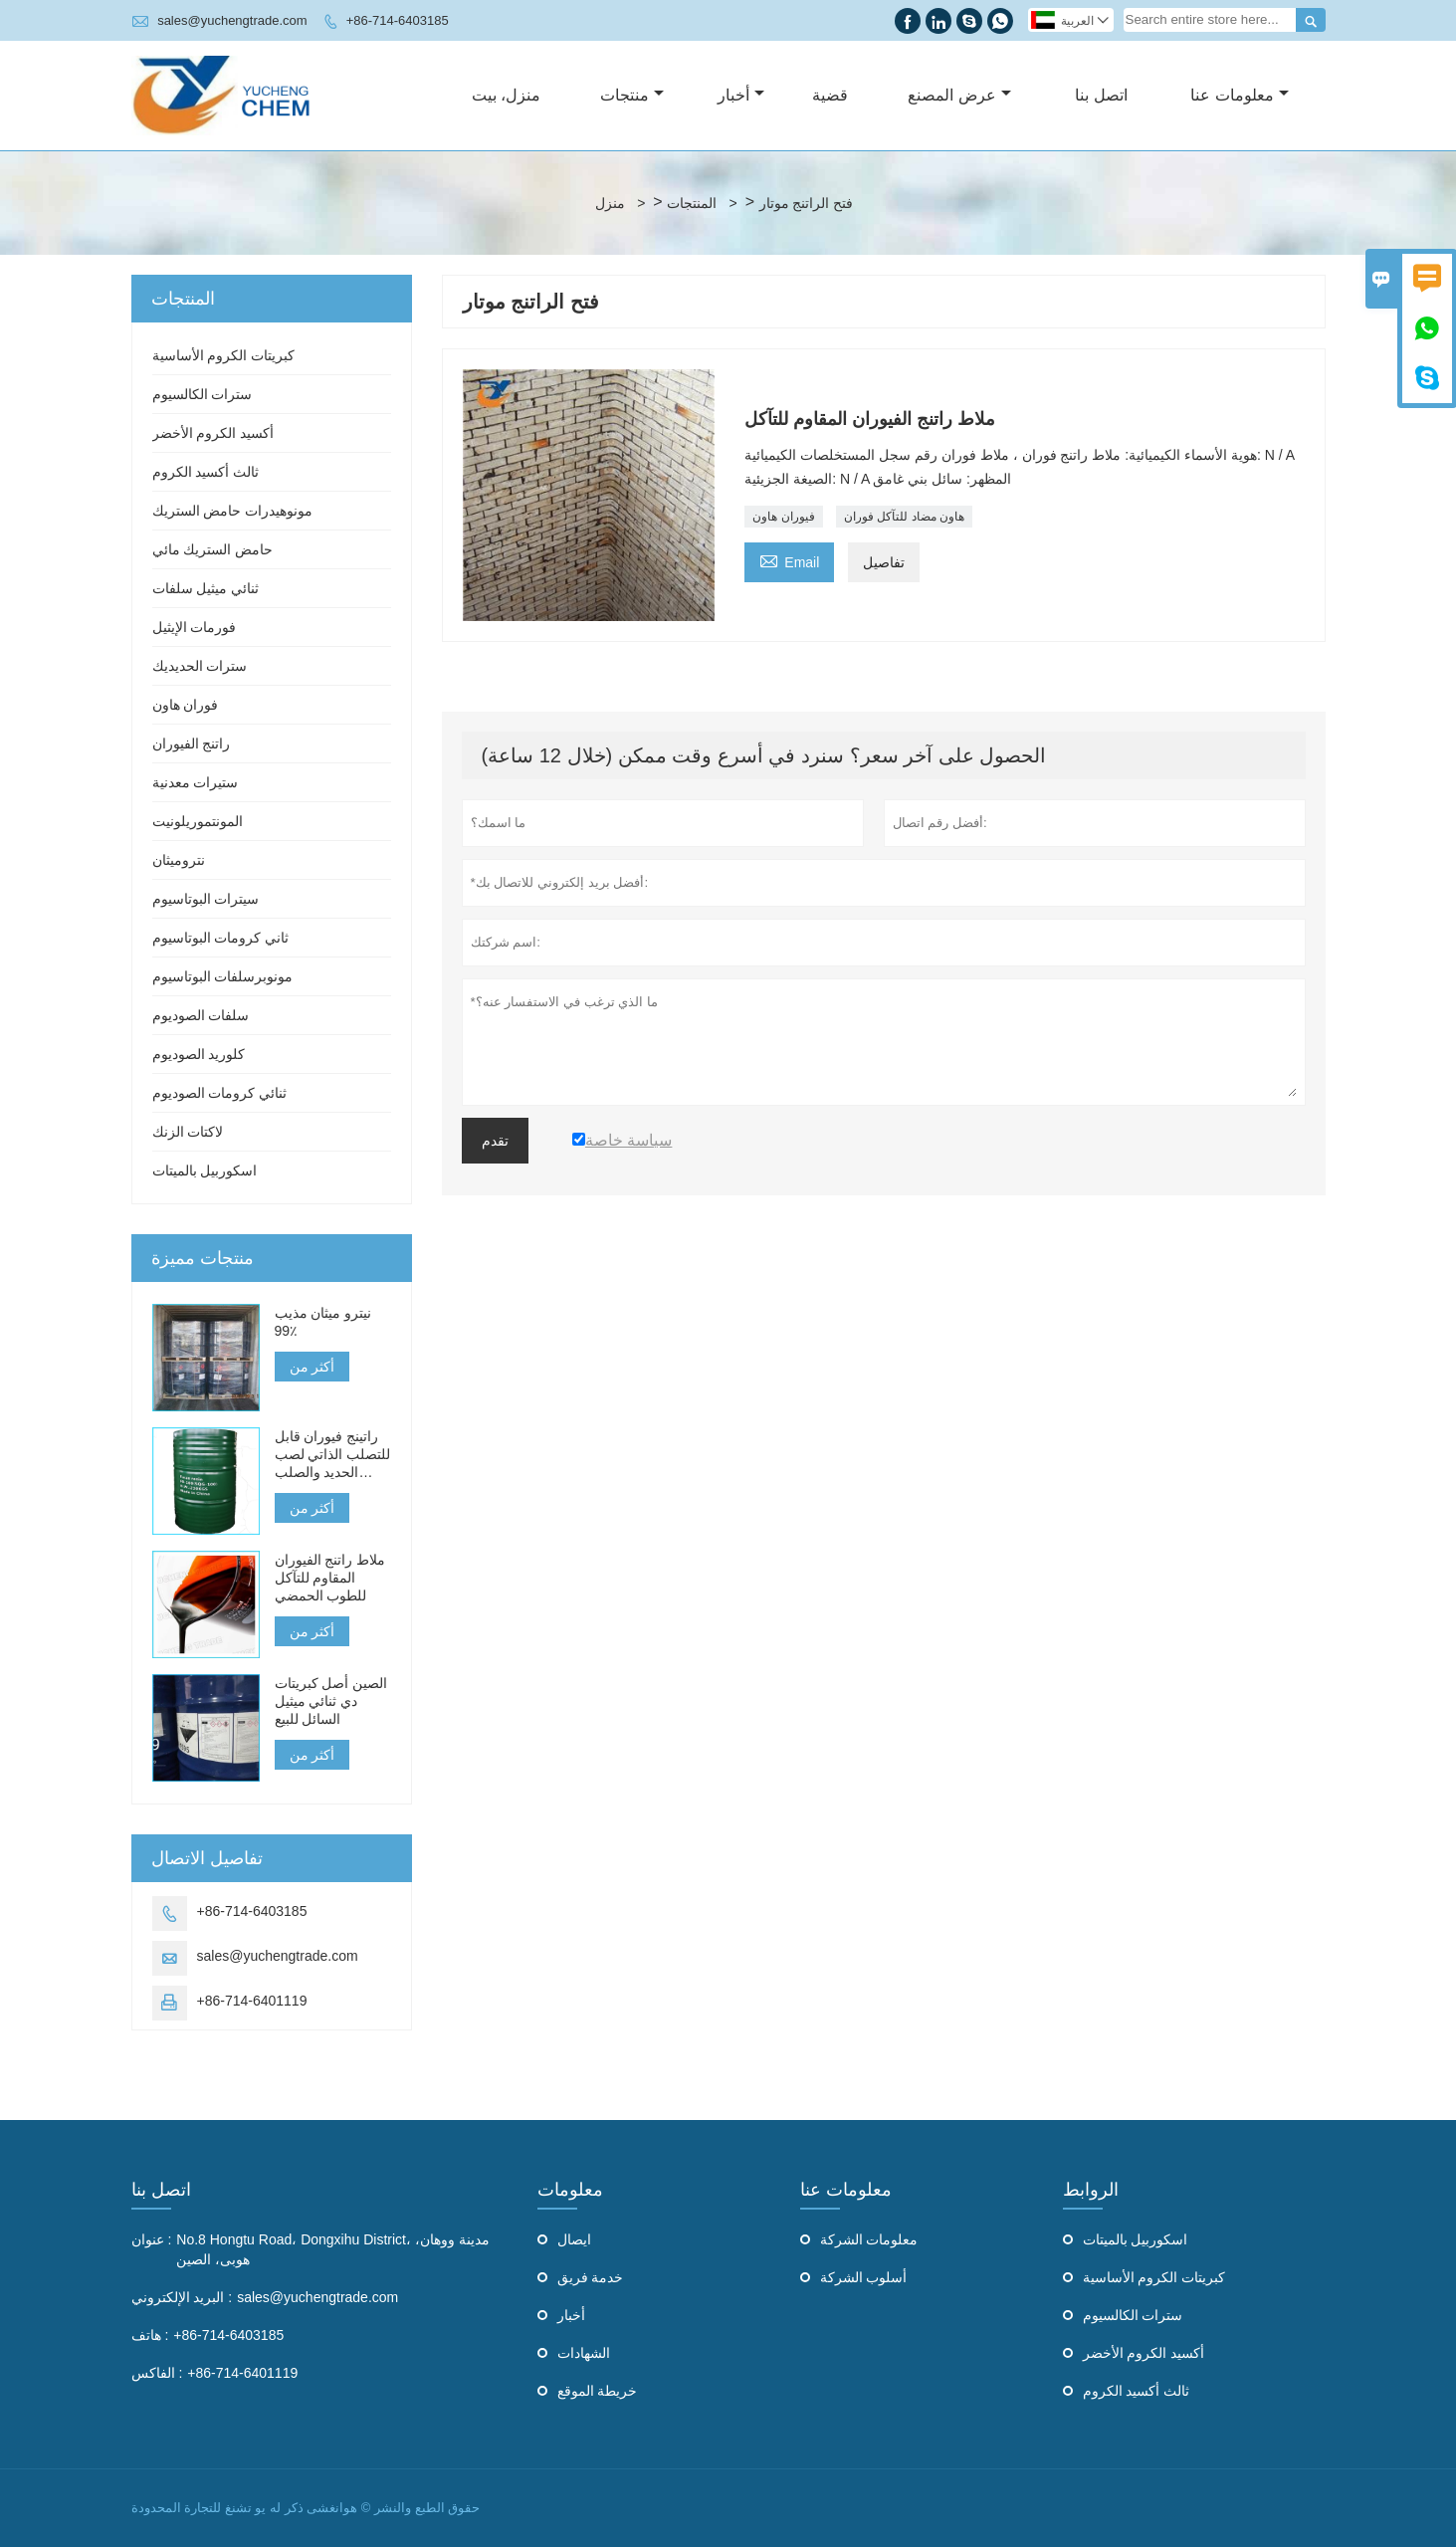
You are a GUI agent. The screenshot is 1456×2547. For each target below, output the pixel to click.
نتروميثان (178, 860)
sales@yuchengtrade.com (232, 20)
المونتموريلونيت (197, 821)
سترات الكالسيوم (202, 394)
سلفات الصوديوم (201, 1015)
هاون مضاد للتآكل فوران (904, 517)
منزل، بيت (506, 95)
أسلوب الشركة (864, 2277)
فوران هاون (185, 705)
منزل (610, 203)
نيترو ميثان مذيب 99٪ (323, 1322)
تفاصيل (884, 562)
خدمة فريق (590, 2277)
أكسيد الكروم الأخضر (213, 433)
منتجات (632, 95)
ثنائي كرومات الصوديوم (220, 1093)
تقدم (495, 1141)
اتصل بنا (1101, 95)
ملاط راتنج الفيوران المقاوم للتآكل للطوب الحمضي (330, 1577)
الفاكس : (157, 2373)
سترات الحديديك (200, 666)
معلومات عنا (1239, 95)
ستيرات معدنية (195, 782)
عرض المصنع (959, 95)
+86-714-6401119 (252, 2001)
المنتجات (692, 203)
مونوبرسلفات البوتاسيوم (223, 976)
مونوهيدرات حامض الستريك (232, 511)
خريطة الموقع (597, 2391)
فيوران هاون (783, 517)
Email (789, 559)
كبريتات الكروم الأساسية (224, 355)
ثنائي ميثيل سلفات (206, 588)
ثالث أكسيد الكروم (206, 472)
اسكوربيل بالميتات (205, 1170)
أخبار (741, 95)
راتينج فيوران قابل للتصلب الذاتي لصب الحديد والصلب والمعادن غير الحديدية (333, 1454)
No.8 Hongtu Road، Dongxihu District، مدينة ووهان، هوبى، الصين (332, 2249)
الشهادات (583, 2353)
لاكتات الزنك (188, 1132)
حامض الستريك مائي (213, 549)
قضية (830, 95)
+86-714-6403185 (397, 20)
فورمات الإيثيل (194, 627)
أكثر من (312, 1367)
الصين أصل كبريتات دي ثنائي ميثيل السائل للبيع (331, 1701)
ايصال (574, 2239)
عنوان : (151, 2239)
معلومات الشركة (869, 2239)
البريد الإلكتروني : (182, 2297)
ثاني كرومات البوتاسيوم (221, 938)
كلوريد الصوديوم (199, 1054)
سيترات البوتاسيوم (206, 899)
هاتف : (150, 2335)
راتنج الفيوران (191, 743)
